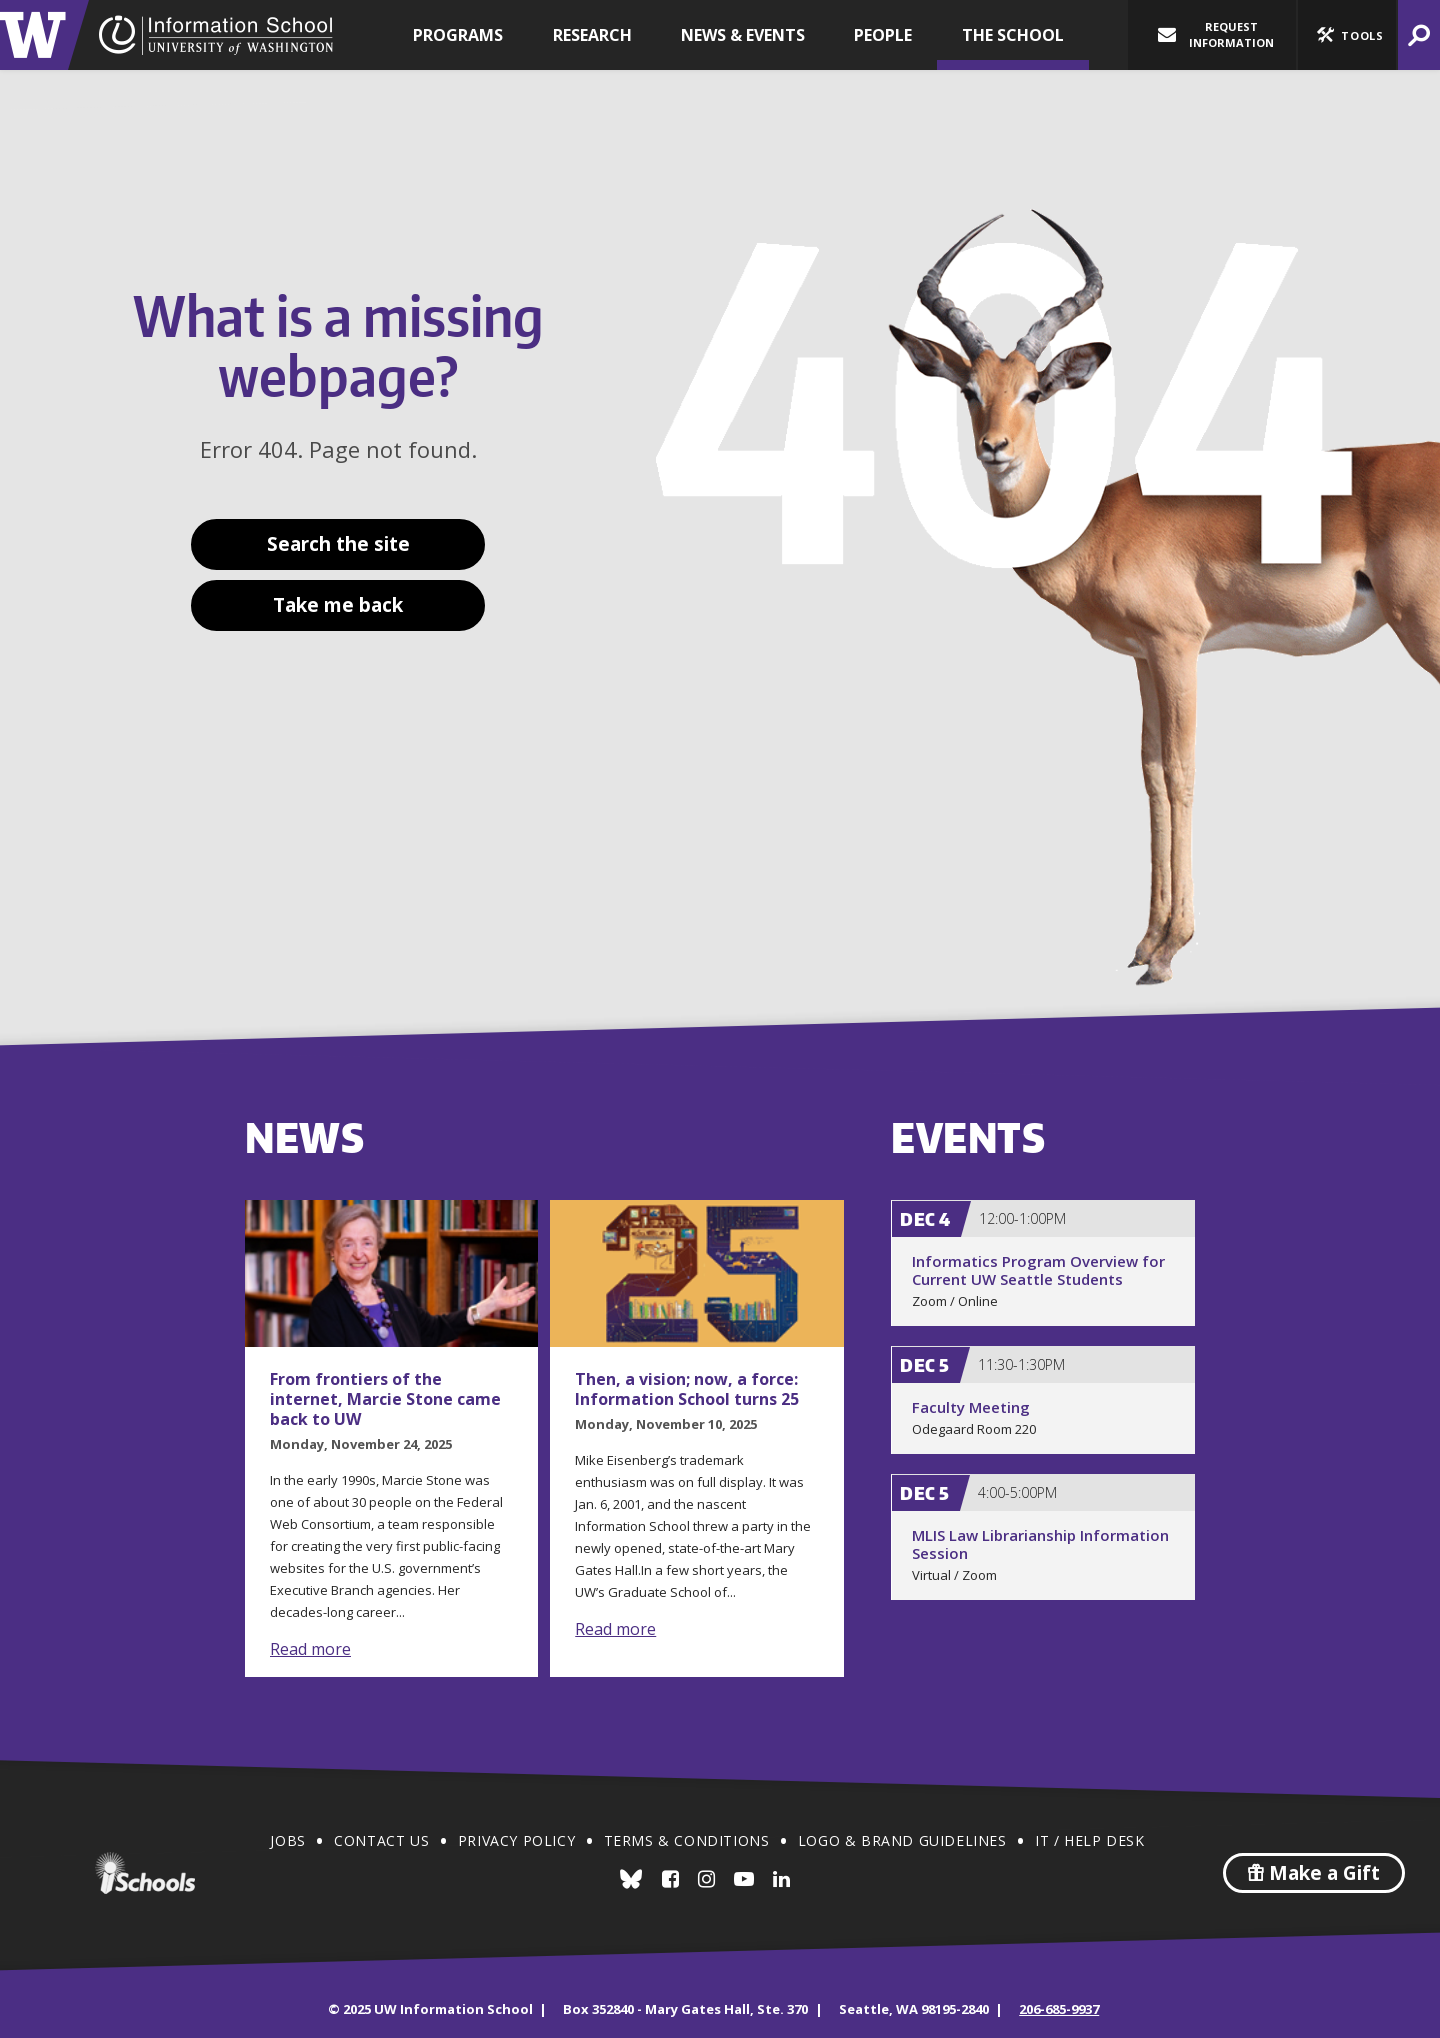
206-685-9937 (1059, 2009)
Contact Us (381, 1840)
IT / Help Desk (1089, 1840)
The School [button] (1013, 35)
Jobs (287, 1840)
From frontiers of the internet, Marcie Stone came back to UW (385, 1399)
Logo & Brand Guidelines (902, 1840)
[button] (1347, 35)
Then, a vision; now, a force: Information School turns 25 (687, 1389)
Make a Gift (1314, 1873)
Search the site (338, 544)
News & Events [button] (743, 35)
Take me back (338, 605)
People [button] (883, 35)
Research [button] (592, 35)
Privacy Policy (516, 1840)
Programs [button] (458, 35)
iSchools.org (145, 1873)
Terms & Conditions (687, 1840)
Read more (310, 1649)
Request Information (1216, 34)
